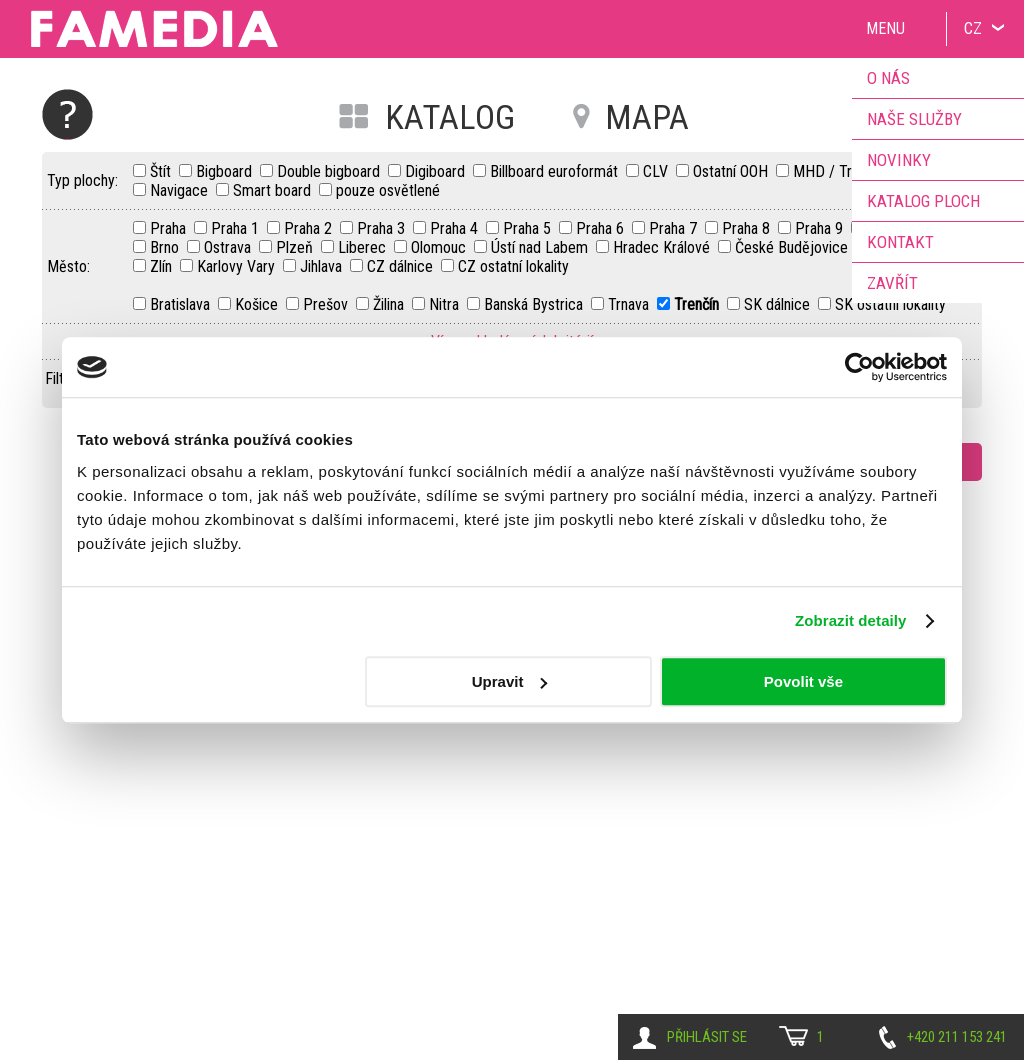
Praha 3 (383, 228)
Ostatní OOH (732, 171)
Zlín (163, 266)
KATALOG (450, 117)
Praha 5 (529, 228)
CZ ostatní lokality (513, 266)
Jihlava (323, 266)
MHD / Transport (846, 171)
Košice (258, 304)
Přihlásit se (707, 1037)
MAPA (647, 117)
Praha (170, 228)
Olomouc (440, 247)
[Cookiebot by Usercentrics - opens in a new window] (859, 367)
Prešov (327, 304)
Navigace (181, 190)
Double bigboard (330, 171)
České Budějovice (793, 247)
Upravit (510, 681)
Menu (885, 28)
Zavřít (892, 283)
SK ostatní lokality (890, 304)
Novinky (899, 160)
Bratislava (182, 304)
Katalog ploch (923, 201)
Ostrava (229, 247)
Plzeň (296, 247)
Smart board (274, 190)
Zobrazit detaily (851, 620)
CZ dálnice (402, 266)
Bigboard (226, 171)
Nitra (446, 304)
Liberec (364, 247)
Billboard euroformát (556, 171)
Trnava (630, 304)
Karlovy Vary (238, 266)
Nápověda (67, 114)
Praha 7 (675, 228)
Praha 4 (456, 228)
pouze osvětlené (388, 190)
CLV (657, 171)
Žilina (390, 304)
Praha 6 (602, 228)
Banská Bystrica (535, 304)
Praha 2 (310, 228)
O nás (888, 78)
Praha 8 (748, 228)
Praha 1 (237, 228)
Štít (162, 171)
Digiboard (437, 171)
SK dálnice (779, 304)
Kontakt (900, 242)
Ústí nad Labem (541, 247)
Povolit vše (803, 681)
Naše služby (914, 119)
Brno (166, 247)
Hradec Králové (663, 247)
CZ (973, 28)
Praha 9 (821, 228)
